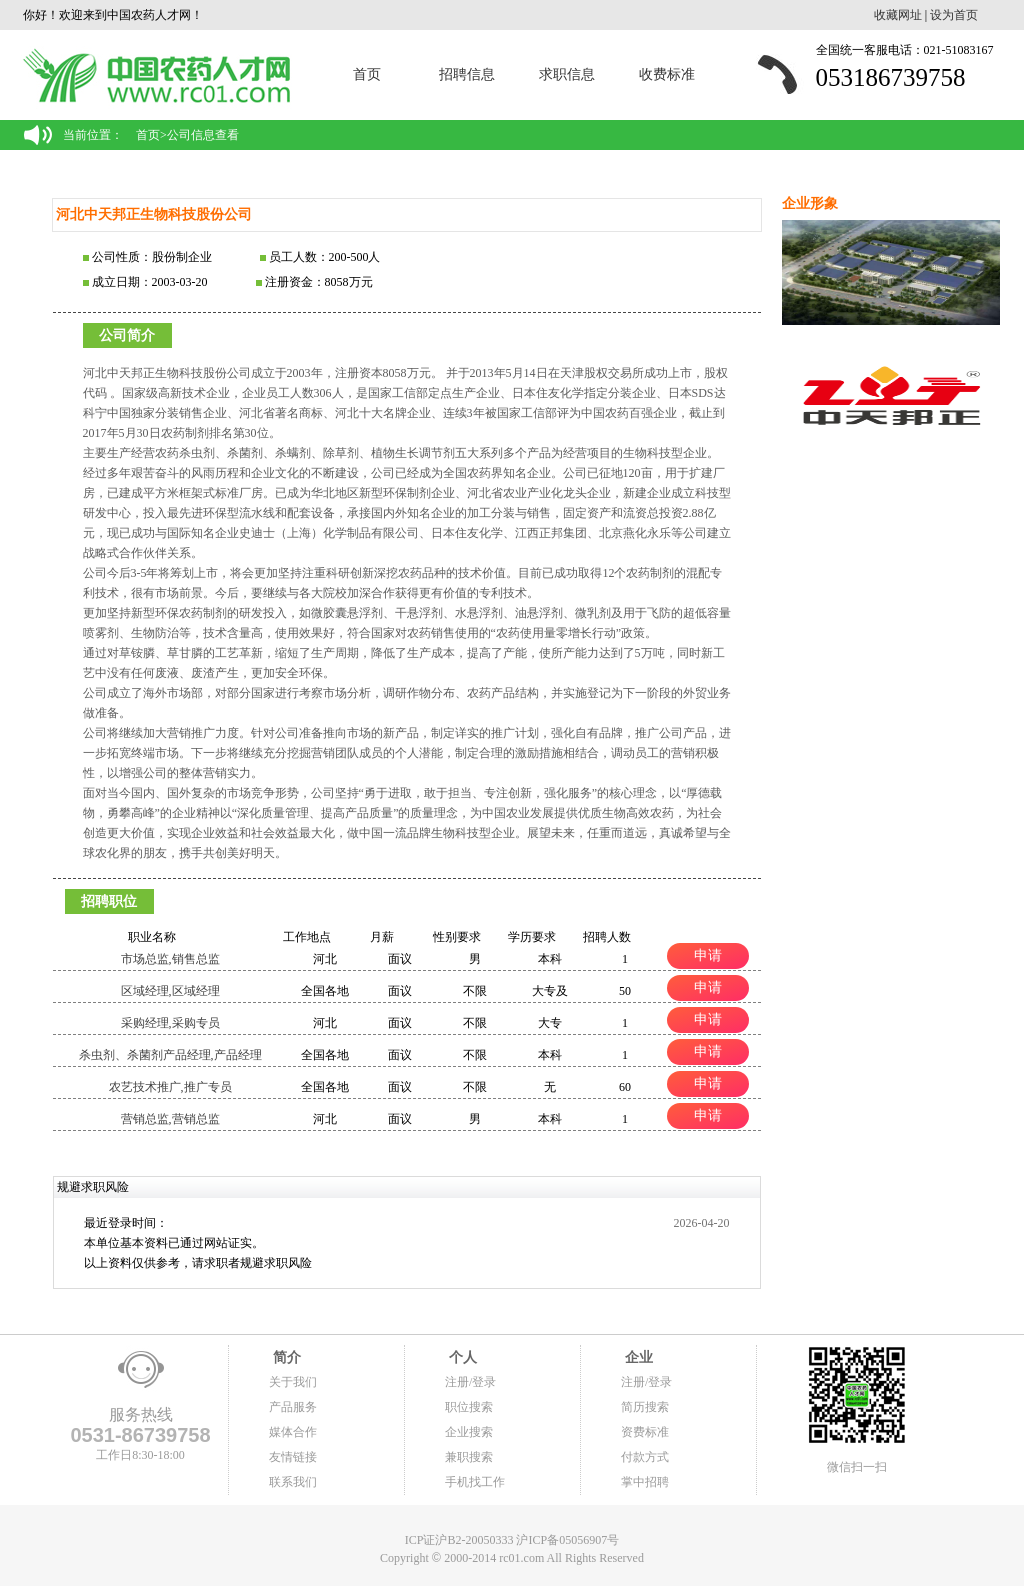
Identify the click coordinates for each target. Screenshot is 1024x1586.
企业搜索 (469, 1432)
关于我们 (293, 1382)
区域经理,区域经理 (170, 991)
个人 (461, 1357)
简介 (285, 1357)
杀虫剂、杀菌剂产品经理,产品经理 (170, 1055)
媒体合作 (293, 1432)
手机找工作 (475, 1482)
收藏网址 (898, 15)
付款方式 (645, 1457)
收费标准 (667, 74)
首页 (367, 74)
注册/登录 (470, 1382)
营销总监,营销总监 (170, 1119)
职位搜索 (469, 1407)
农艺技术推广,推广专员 (170, 1087)
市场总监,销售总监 (170, 959)
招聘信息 (467, 74)
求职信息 (567, 74)
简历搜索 (645, 1407)
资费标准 (645, 1432)
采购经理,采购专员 (170, 1023)
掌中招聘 (645, 1482)
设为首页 (954, 15)
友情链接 (293, 1457)
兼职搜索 (469, 1457)
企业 (637, 1357)
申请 (708, 955)
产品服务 (293, 1407)
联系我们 (293, 1482)
